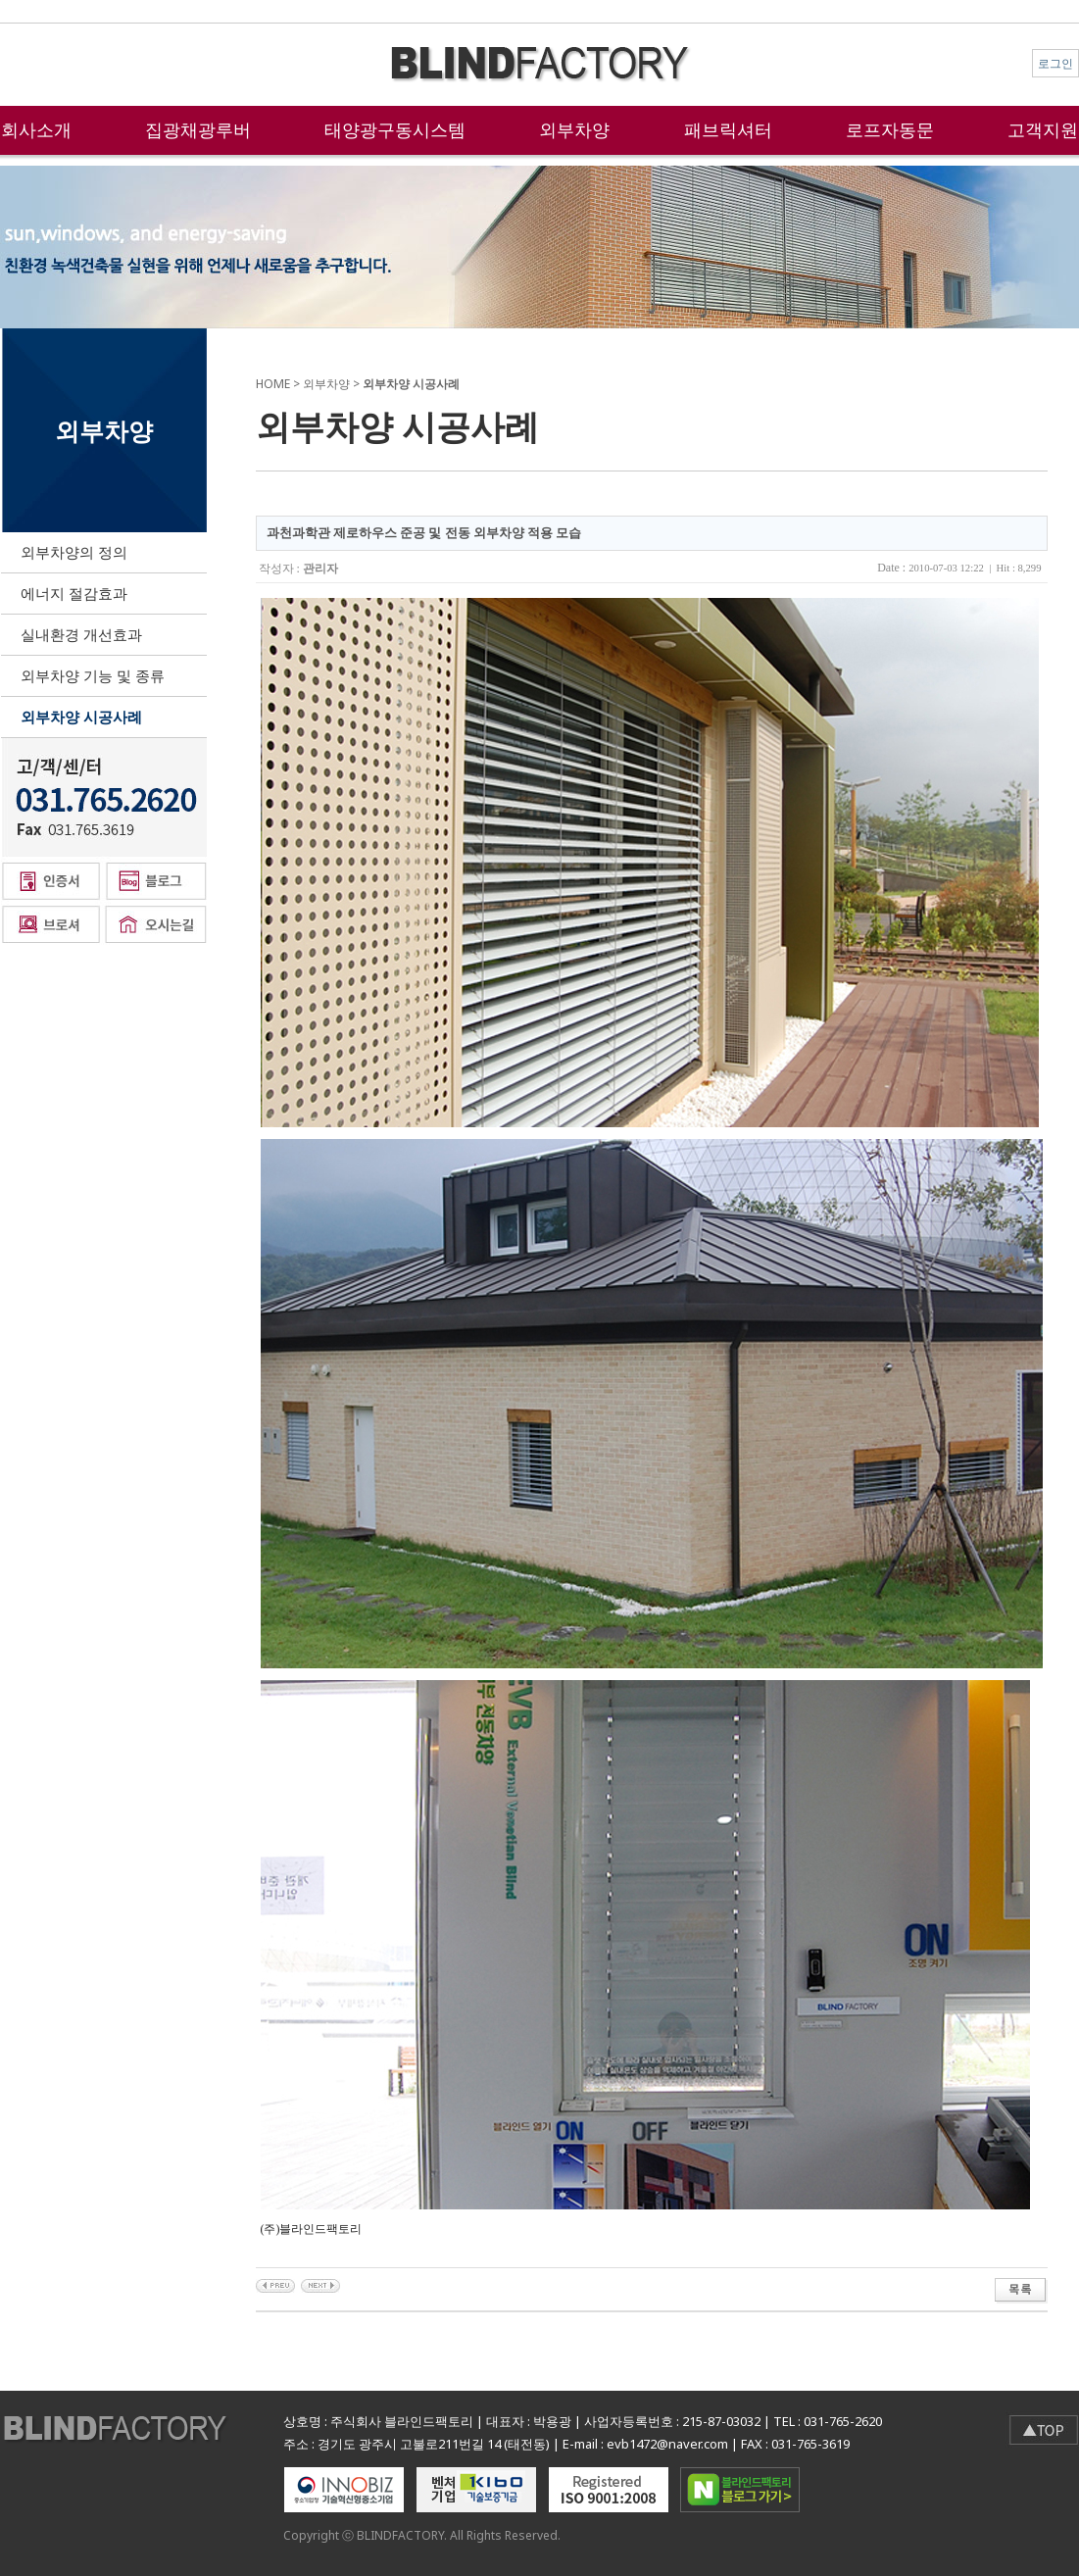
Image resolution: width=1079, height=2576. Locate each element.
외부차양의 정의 (74, 552)
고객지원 (1042, 129)
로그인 (1055, 63)
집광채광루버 (198, 129)
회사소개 (36, 129)
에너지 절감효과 (74, 593)
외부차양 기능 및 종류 (93, 675)
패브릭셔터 (728, 129)
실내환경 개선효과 (81, 634)
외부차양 (574, 129)
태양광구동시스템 (395, 129)
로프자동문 (890, 129)
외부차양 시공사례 (81, 716)
